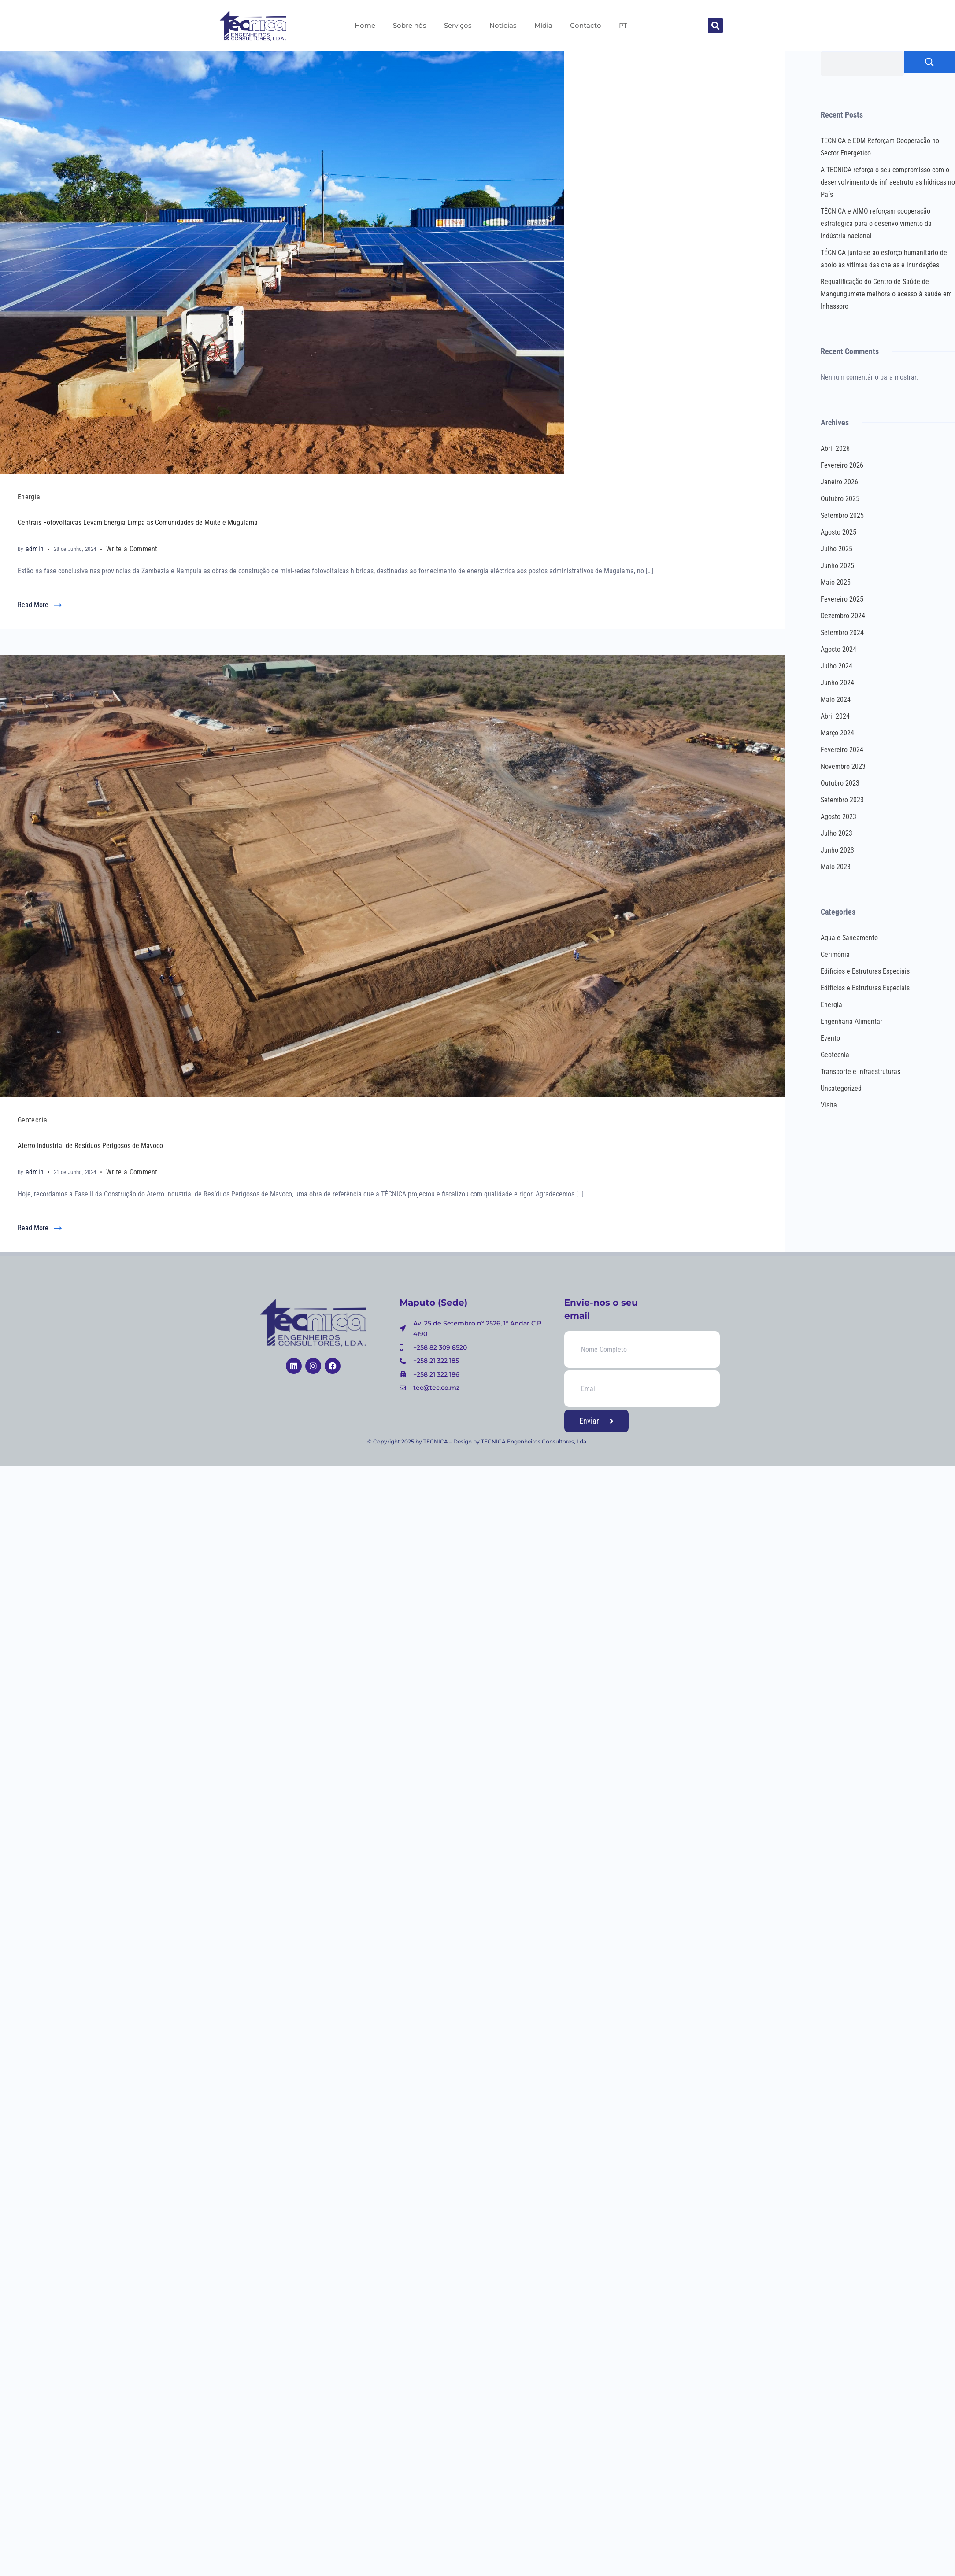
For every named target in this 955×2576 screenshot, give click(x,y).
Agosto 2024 (838, 649)
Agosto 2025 (838, 532)
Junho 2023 (837, 850)
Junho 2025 (837, 565)
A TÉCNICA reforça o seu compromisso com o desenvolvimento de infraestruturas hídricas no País (888, 182)
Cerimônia (835, 954)
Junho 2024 (837, 683)
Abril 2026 (835, 448)
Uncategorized (841, 1088)
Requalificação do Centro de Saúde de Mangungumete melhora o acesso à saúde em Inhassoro (886, 293)
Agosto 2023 (838, 816)
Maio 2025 (836, 582)
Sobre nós (409, 25)
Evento (830, 1038)
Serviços (458, 25)
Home (365, 25)
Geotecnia (33, 1120)
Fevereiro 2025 (842, 599)
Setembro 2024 (842, 632)
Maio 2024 (836, 699)
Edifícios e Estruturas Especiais (865, 971)
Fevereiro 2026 (842, 465)
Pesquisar (929, 62)
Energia (29, 497)
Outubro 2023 (840, 783)
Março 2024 (837, 733)
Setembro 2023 (842, 800)
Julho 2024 (836, 666)
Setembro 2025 (842, 515)
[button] (715, 25)
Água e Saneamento (849, 938)
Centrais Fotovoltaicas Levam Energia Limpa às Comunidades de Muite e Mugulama (138, 522)
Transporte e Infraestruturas (860, 1071)
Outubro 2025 (840, 499)
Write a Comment (132, 548)
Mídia (543, 25)
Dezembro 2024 (843, 616)
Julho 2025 (836, 549)
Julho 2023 (836, 833)
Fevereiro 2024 (842, 749)
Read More (33, 605)
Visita (829, 1105)
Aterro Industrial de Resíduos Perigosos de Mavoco (90, 1145)
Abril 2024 (835, 716)
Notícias (503, 25)
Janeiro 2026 (839, 482)
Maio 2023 (836, 867)
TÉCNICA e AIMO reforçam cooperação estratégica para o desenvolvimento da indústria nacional (876, 223)
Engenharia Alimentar (851, 1021)
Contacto (585, 25)
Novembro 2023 (843, 766)
